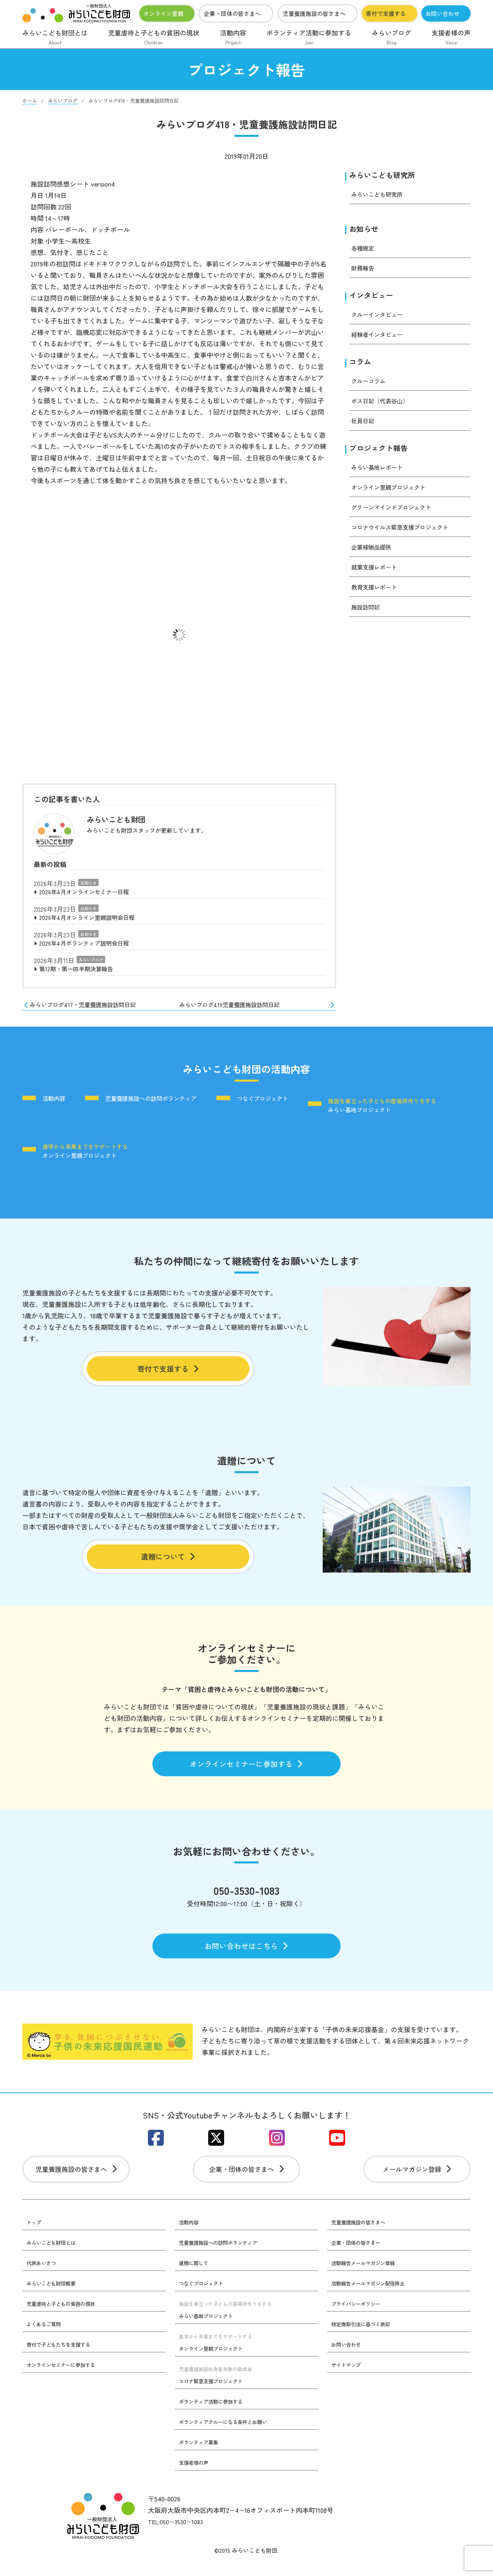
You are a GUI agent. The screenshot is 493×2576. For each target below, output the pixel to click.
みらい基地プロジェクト (99, 1146)
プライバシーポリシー (359, 2318)
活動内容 (233, 38)
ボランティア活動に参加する (308, 38)
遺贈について (168, 1557)
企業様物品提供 (374, 553)
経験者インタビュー (380, 338)
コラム (361, 366)
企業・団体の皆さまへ (232, 13)
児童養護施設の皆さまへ (314, 13)
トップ (35, 2236)
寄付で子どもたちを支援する (63, 2358)
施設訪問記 (367, 613)
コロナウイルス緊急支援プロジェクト (406, 533)
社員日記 (364, 425)
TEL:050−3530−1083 (178, 2536)
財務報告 (364, 270)
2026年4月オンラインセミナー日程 (90, 893)
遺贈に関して (196, 2277)
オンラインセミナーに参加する (247, 1767)
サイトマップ (348, 2379)
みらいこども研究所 (386, 175)
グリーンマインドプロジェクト (396, 513)
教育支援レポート (377, 593)
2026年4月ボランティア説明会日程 (90, 946)
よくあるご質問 (46, 2338)
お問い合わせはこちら (247, 1953)
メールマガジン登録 (417, 2182)
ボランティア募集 (201, 2456)
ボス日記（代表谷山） (383, 405)
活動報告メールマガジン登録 (368, 2277)
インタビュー (373, 298)
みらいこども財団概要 (55, 2297)
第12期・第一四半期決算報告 (81, 973)
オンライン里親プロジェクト (393, 493)
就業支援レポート (377, 573)
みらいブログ (391, 38)
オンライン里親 (163, 13)
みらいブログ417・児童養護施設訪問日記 (86, 1010)
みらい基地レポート (380, 473)
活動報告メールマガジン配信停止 (374, 2297)
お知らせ (88, 883)
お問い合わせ (442, 13)
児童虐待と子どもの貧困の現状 (153, 38)
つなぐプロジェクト (294, 1105)
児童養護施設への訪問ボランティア (168, 1105)
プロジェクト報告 (381, 453)
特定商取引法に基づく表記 (365, 2338)
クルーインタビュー (380, 318)
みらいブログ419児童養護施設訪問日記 (260, 1010)
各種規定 (364, 250)
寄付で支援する (386, 13)
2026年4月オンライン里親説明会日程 (93, 919)
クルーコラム (370, 385)
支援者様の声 (451, 38)
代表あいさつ (43, 2277)
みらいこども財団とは (55, 38)
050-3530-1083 (246, 1896)
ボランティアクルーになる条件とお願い (230, 2436)
